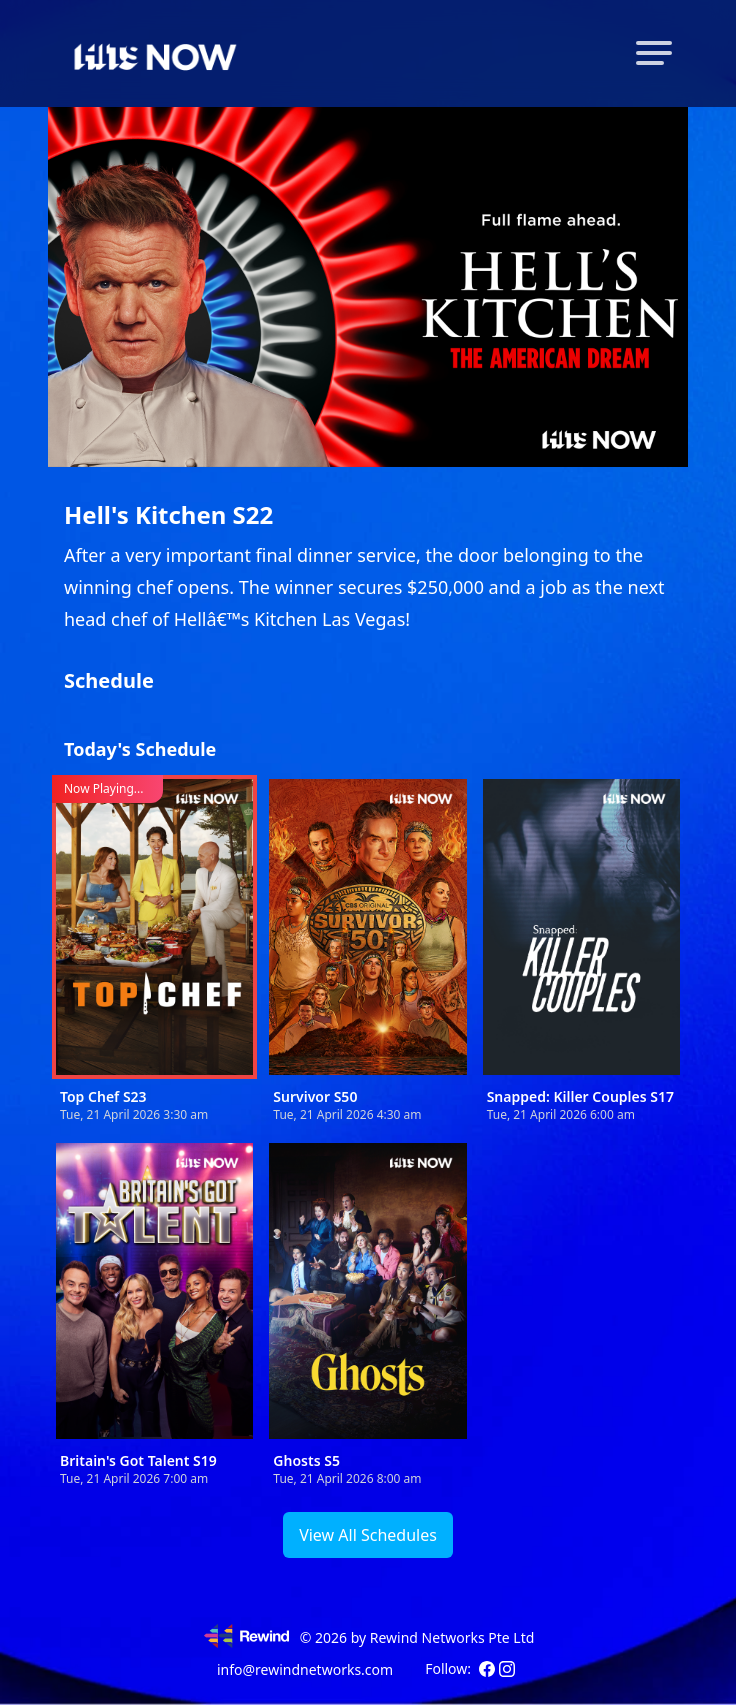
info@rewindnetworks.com (305, 1669)
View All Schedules (368, 1535)
